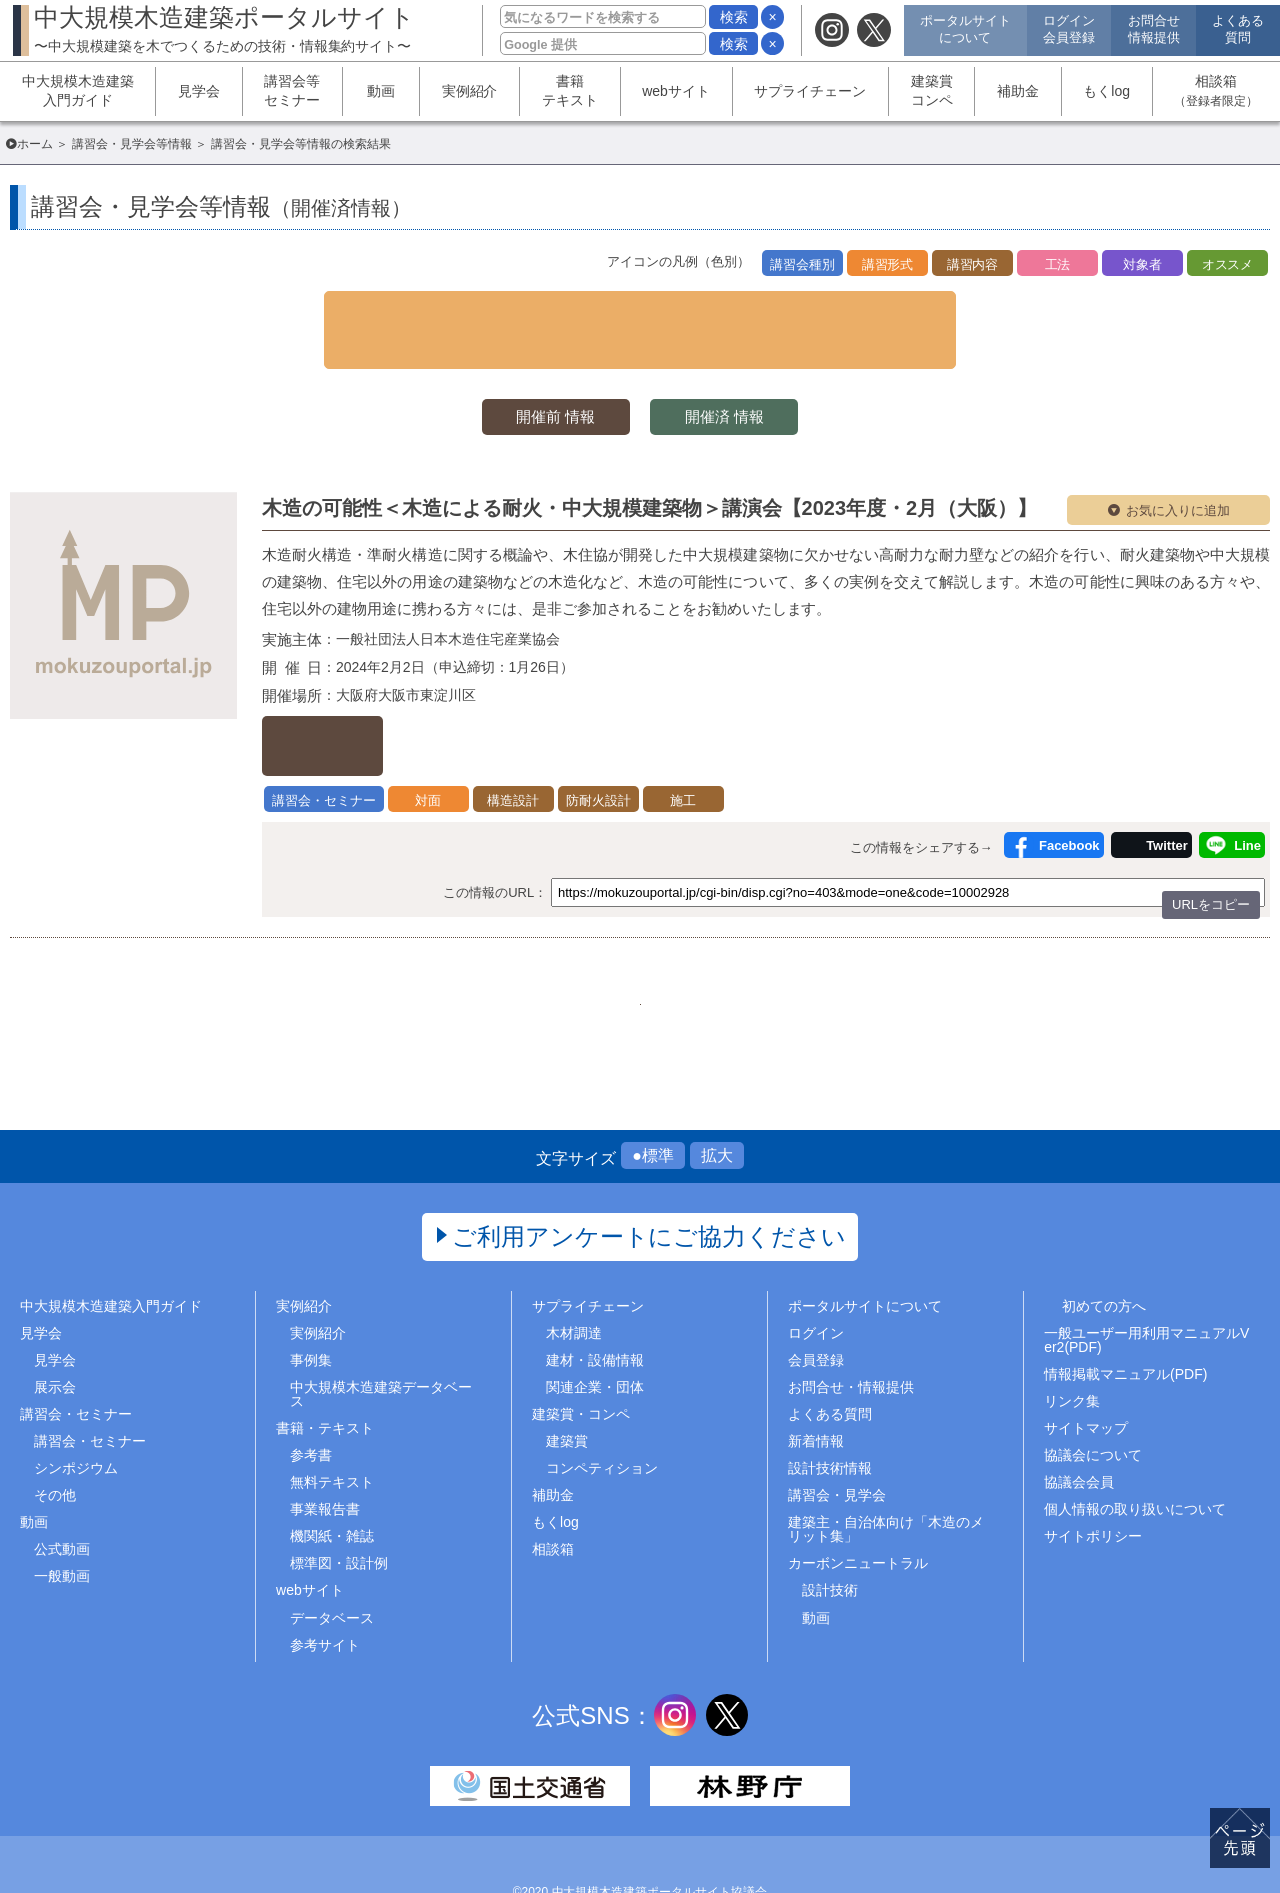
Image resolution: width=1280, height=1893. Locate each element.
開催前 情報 (540, 376)
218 (539, 934)
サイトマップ (1086, 1373)
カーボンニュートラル (858, 1509)
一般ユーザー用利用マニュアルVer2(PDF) (1146, 1285)
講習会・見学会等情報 (132, 144)
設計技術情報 (830, 1413)
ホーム (35, 144)
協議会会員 (1079, 1428)
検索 (734, 17)
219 (589, 934)
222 (739, 934)
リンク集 (1072, 1346)
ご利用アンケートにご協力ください (649, 1181)
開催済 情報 (740, 376)
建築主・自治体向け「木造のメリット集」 (886, 1475)
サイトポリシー (1093, 1482)
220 (639, 934)
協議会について (1093, 1400)
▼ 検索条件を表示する (640, 309)
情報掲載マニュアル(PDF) (1125, 1319)
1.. (490, 934)
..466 (789, 934)
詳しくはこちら (367, 691)
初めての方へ (1104, 1251)
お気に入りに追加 (1178, 471)
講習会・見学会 (837, 1441)
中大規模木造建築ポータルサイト (224, 28)
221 (689, 934)
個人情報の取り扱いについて (1135, 1455)
